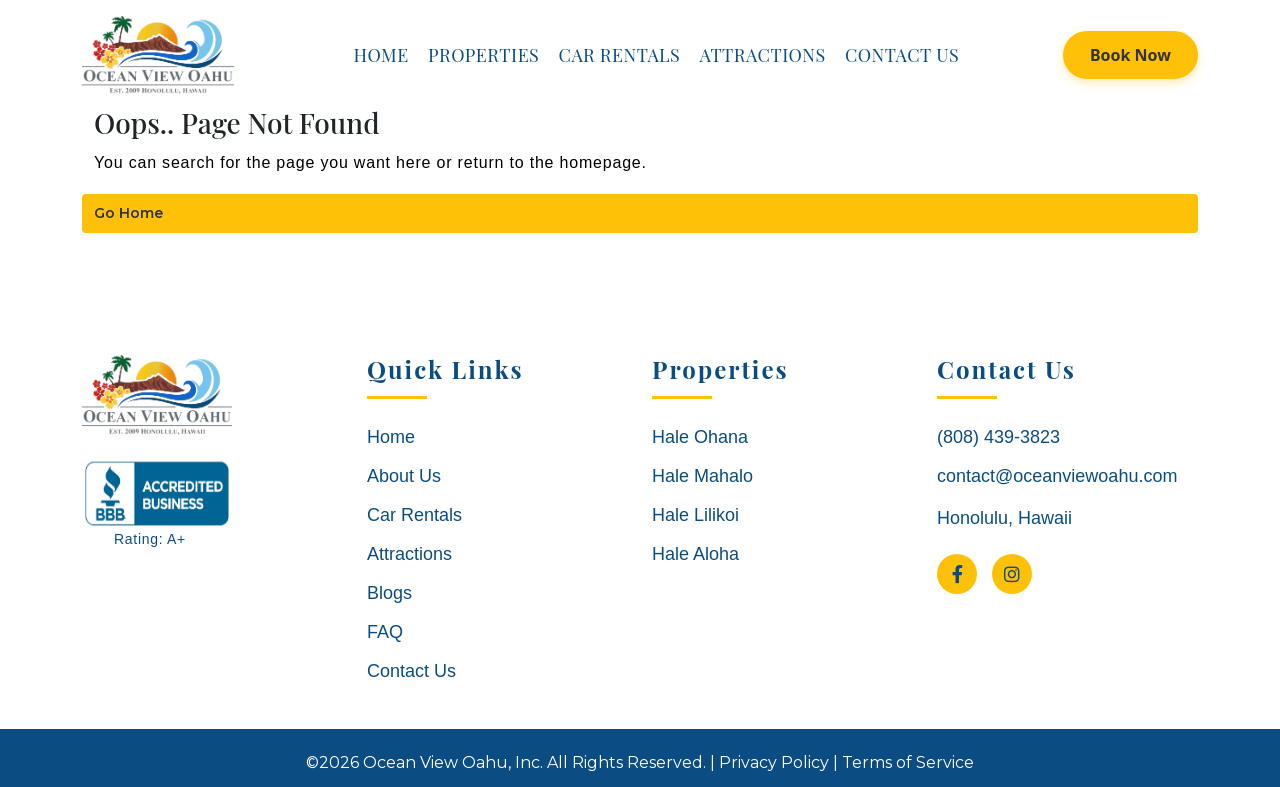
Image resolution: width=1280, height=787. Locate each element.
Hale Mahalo (702, 476)
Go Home (128, 213)
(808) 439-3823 (998, 437)
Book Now (1130, 55)
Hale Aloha (695, 554)
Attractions (762, 55)
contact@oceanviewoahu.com (1057, 476)
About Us (404, 476)
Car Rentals (620, 55)
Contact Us (902, 55)
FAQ (385, 632)
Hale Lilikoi (695, 515)
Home (380, 55)
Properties (483, 55)
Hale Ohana (700, 437)
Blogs (389, 593)
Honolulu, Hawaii (1004, 518)
